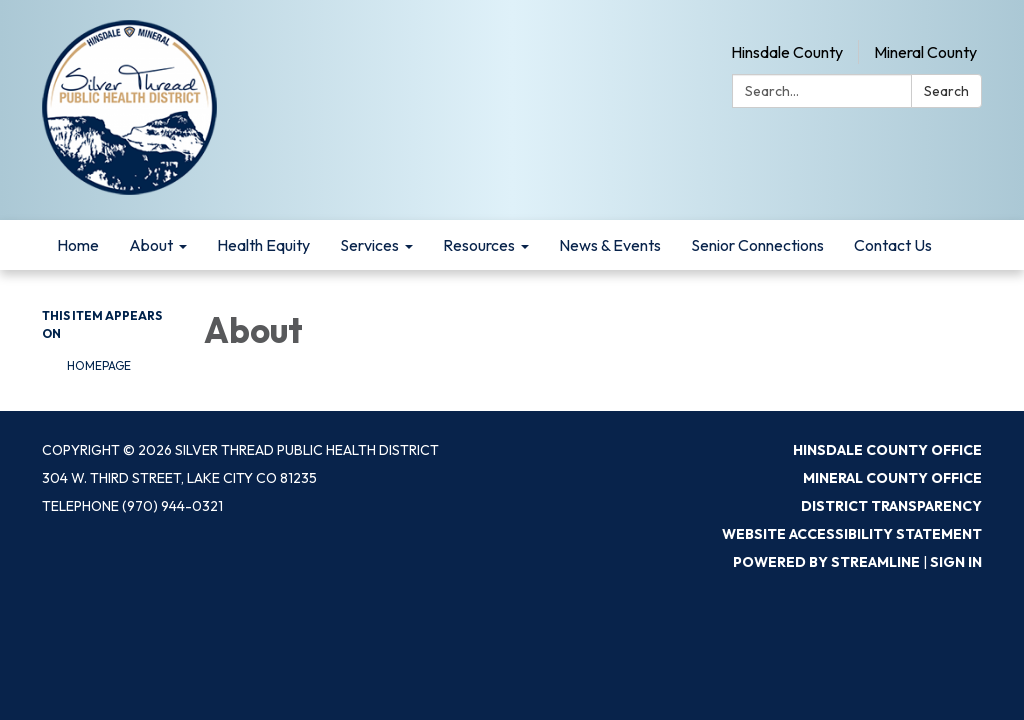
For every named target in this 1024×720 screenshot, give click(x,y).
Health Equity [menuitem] (263, 245)
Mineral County (925, 52)
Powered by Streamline (826, 562)
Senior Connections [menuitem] (757, 245)
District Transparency (891, 506)
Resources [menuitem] (479, 245)
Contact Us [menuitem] (893, 245)
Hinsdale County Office (887, 450)
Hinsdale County (787, 52)
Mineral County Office (892, 478)
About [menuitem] (151, 245)
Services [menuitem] (369, 245)
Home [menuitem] (78, 245)
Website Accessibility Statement (852, 534)
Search (946, 91)
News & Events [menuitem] (610, 245)
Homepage (99, 365)
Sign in (956, 562)
